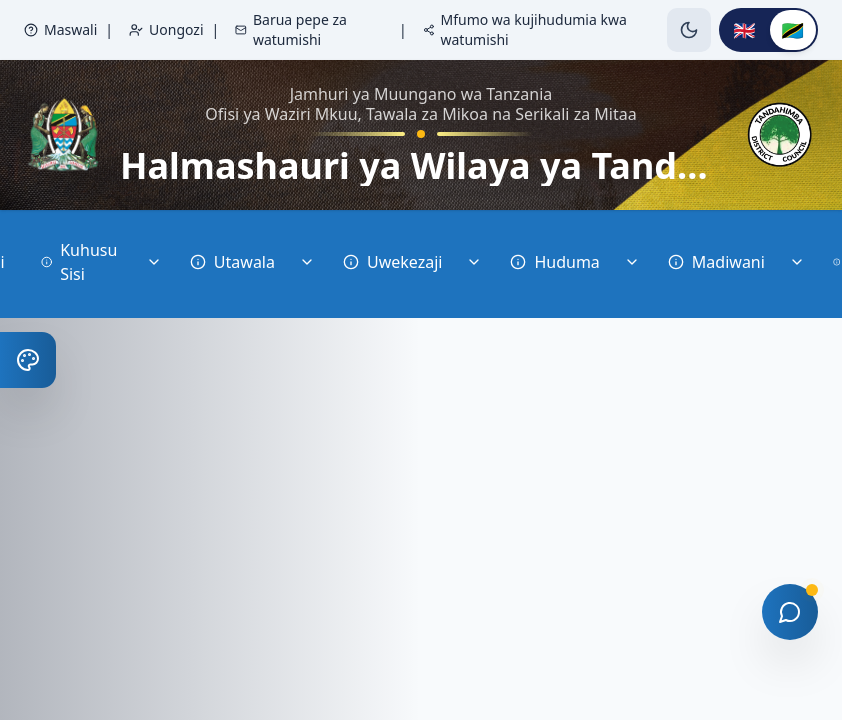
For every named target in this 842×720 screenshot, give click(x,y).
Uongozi (166, 29)
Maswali (60, 29)
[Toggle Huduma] (632, 264)
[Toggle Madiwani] (797, 264)
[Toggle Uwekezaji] (474, 264)
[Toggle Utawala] (307, 264)
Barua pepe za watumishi (291, 29)
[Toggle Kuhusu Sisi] (154, 264)
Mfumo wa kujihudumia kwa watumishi (525, 29)
